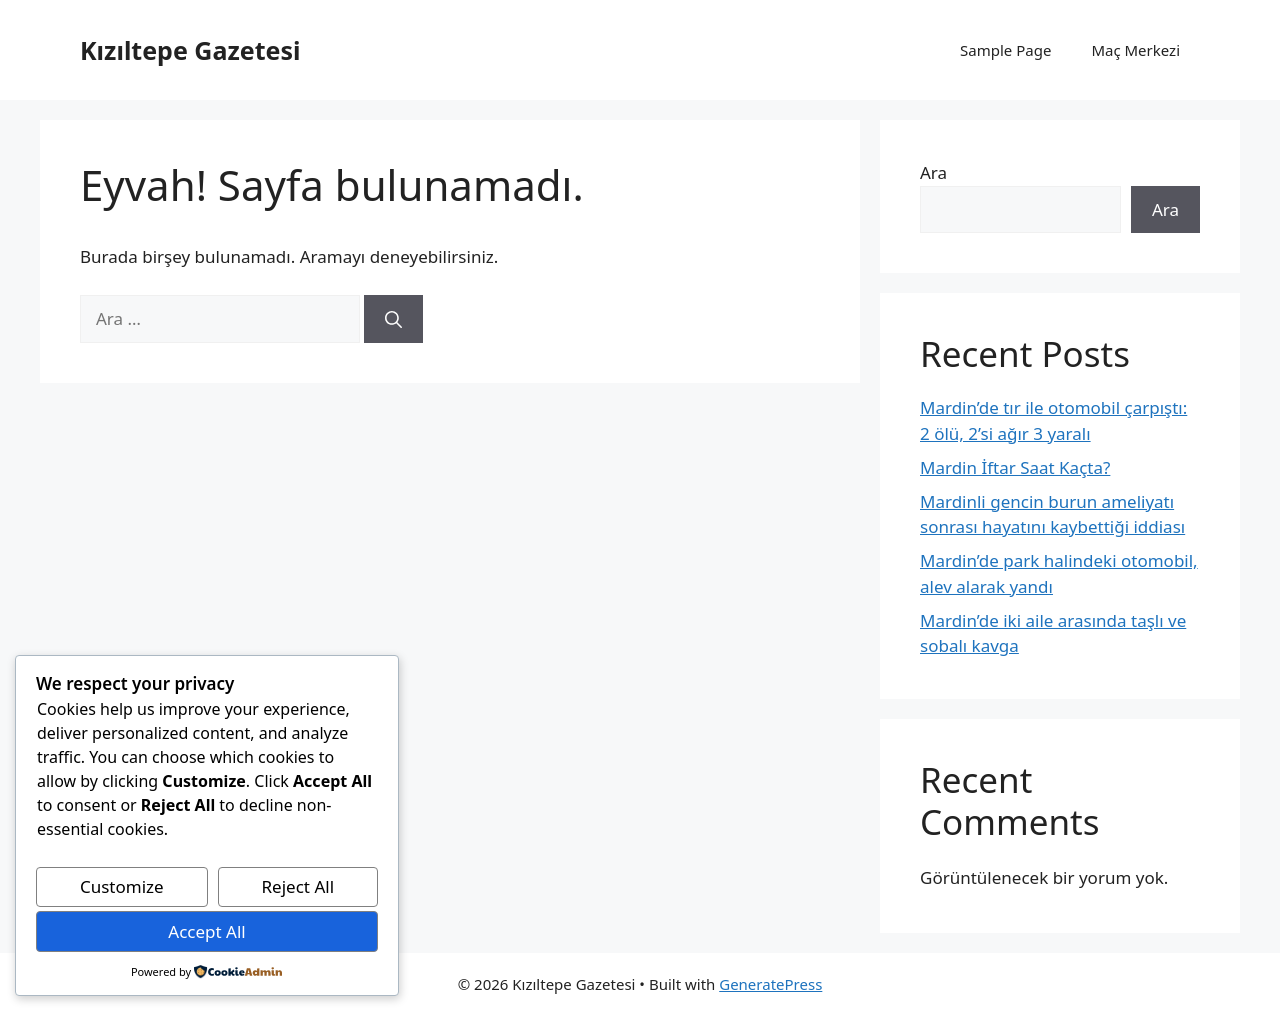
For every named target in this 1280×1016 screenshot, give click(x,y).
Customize (122, 886)
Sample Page (1005, 50)
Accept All (206, 931)
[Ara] (393, 319)
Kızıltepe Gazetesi (190, 50)
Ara (933, 172)
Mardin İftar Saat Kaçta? (1015, 467)
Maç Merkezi (1135, 50)
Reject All (298, 886)
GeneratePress (770, 984)
